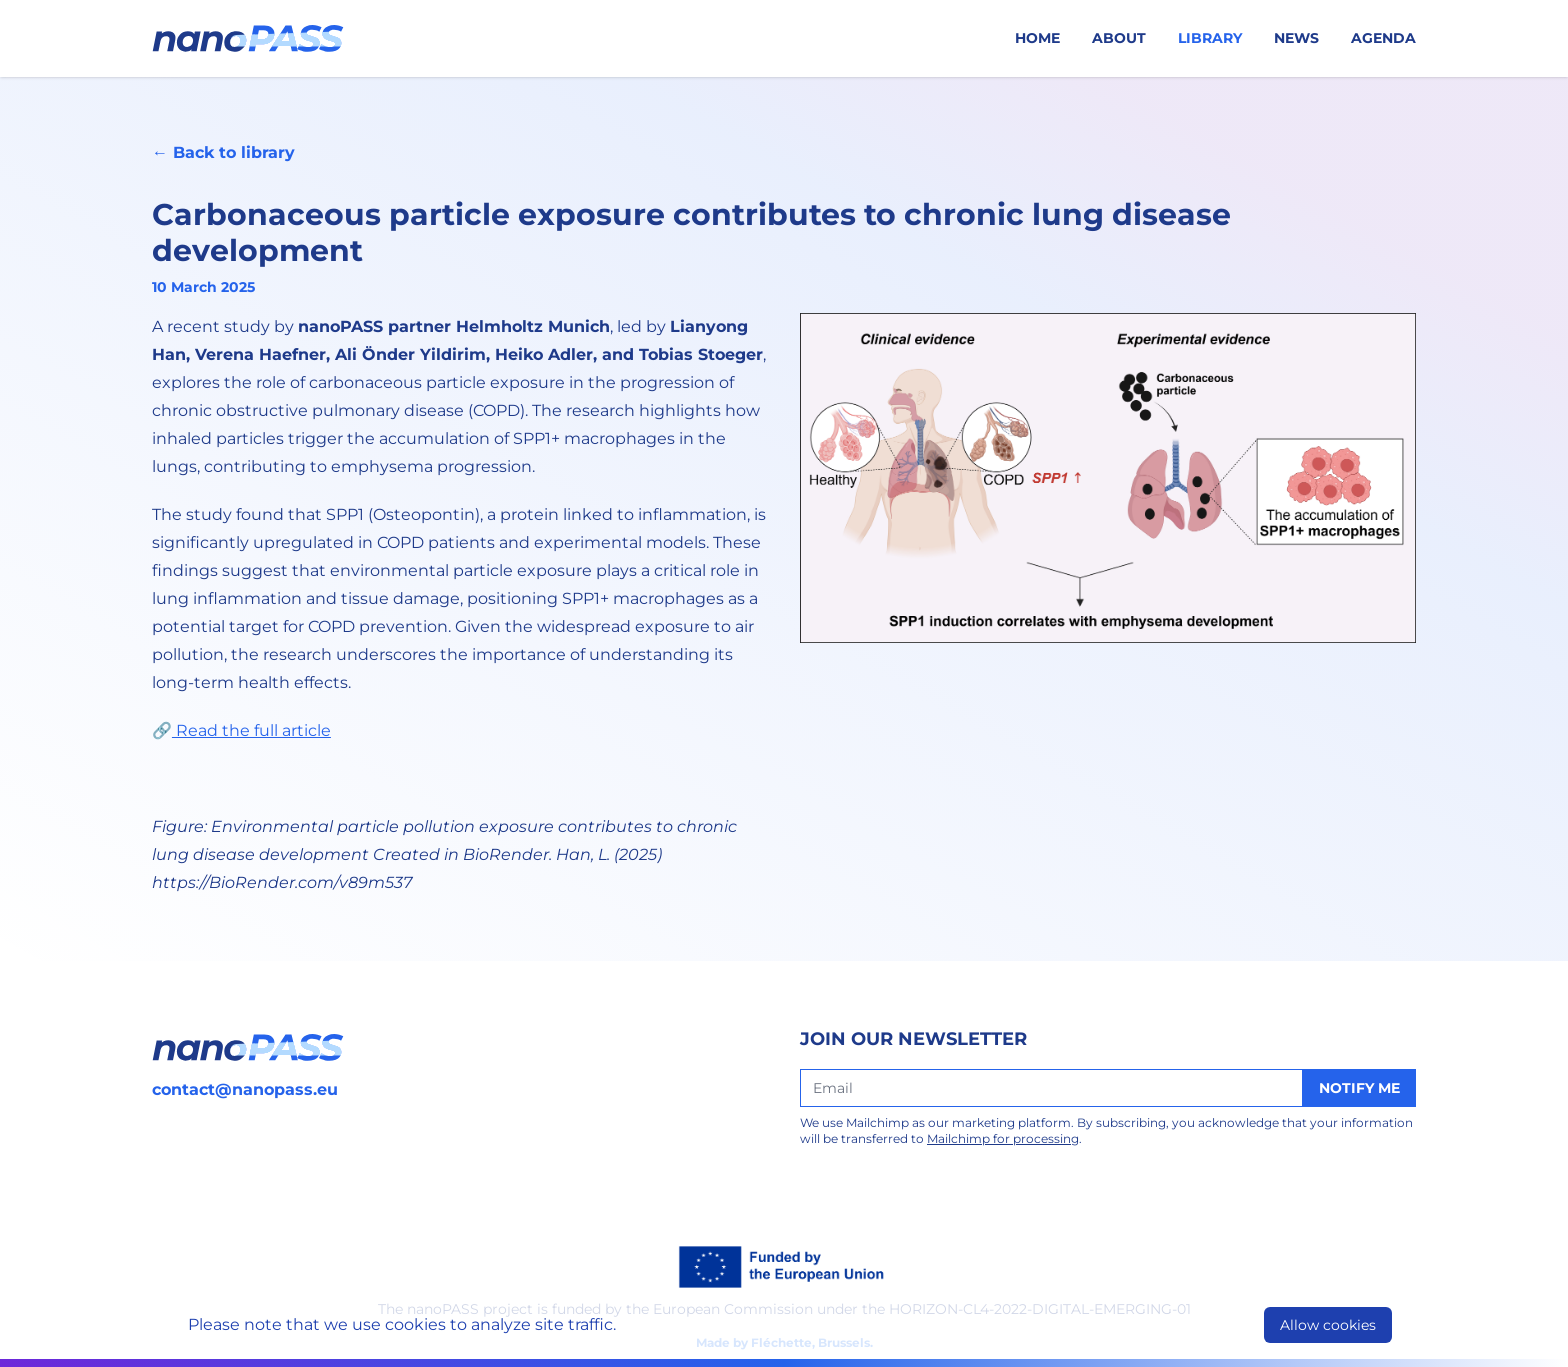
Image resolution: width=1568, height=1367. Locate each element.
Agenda (1383, 38)
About (1119, 38)
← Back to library (223, 152)
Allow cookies (1328, 1325)
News (1296, 38)
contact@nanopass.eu (245, 1089)
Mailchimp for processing (1003, 1138)
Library (1210, 38)
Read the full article (251, 730)
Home (1037, 38)
